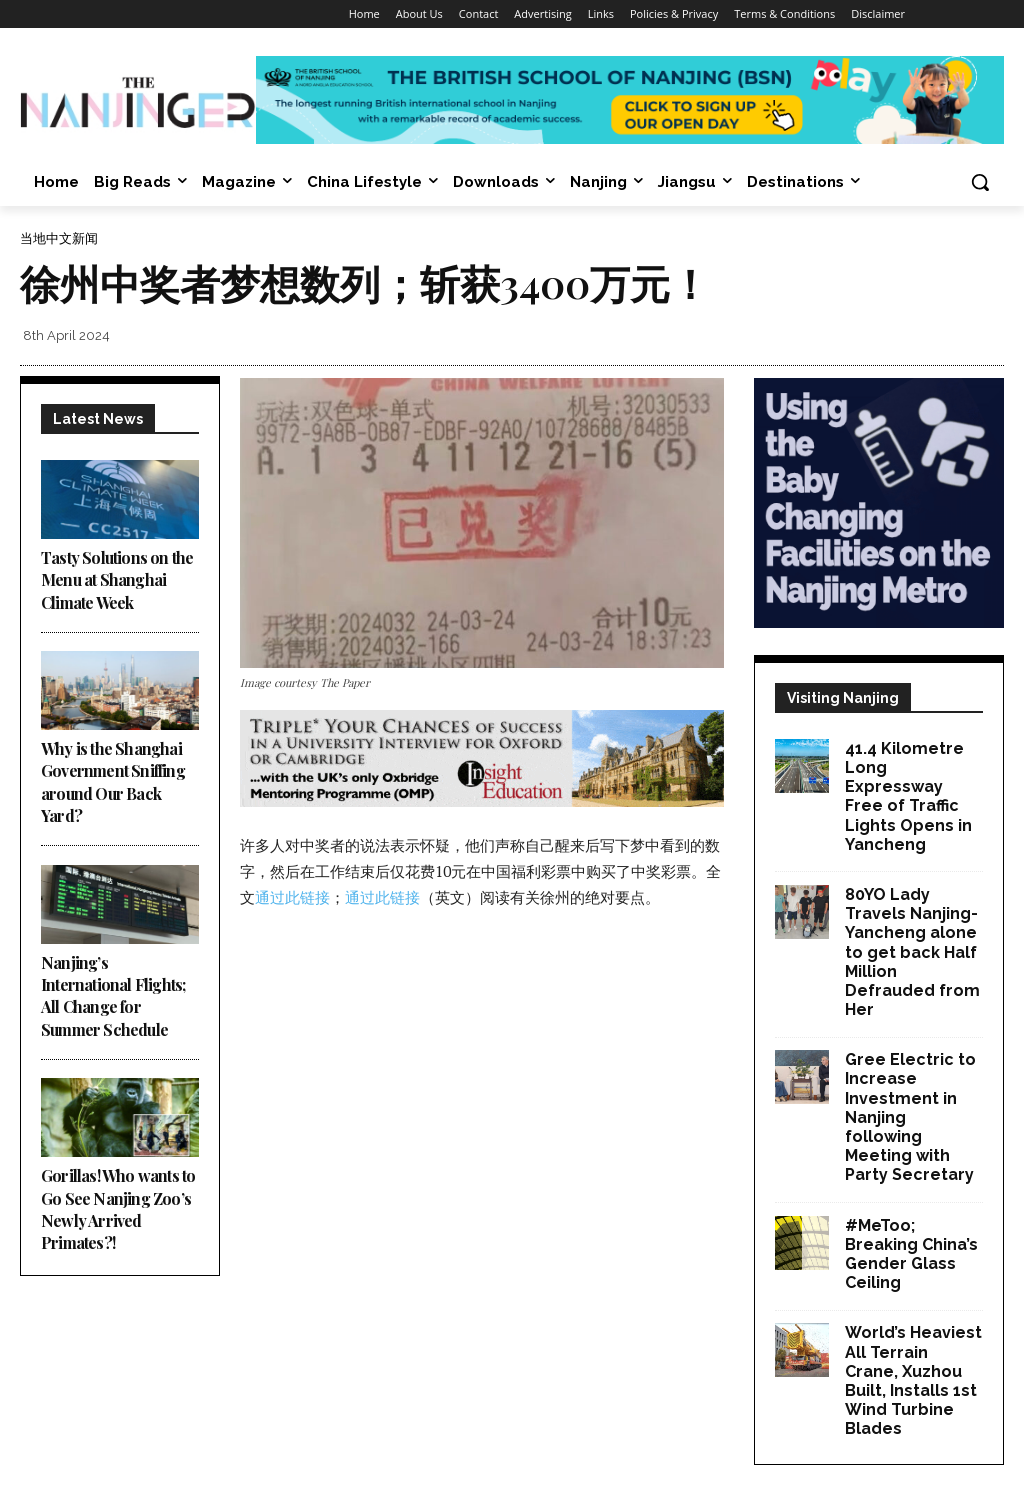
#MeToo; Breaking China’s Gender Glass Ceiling (911, 1254)
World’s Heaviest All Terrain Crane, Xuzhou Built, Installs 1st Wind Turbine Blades (913, 1380)
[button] (980, 182)
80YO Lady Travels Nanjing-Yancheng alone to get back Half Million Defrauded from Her (912, 952)
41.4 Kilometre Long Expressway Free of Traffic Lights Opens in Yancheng (908, 796)
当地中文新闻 (59, 238)
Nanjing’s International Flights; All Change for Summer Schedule (113, 996)
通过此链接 (292, 897)
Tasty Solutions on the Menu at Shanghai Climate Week (117, 580)
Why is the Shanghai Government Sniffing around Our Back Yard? (113, 782)
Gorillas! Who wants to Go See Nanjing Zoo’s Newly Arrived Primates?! (118, 1209)
